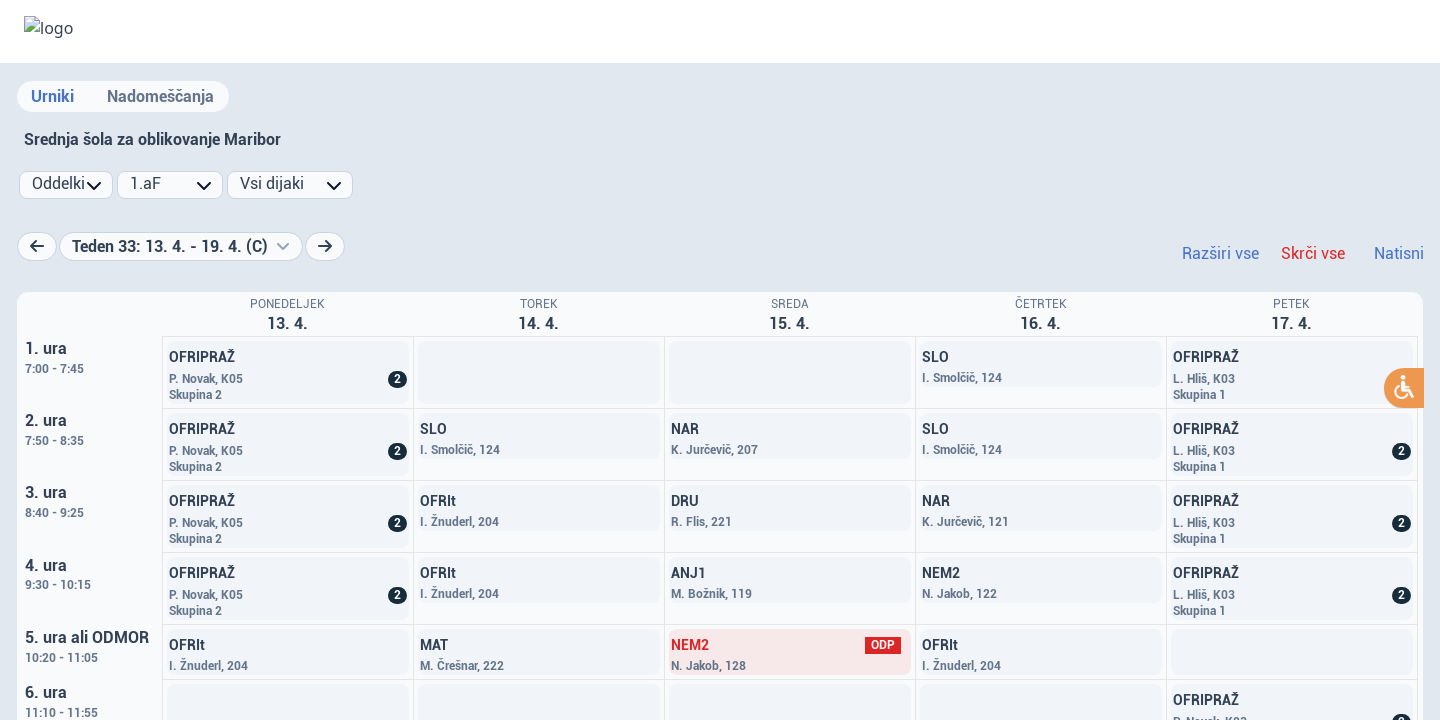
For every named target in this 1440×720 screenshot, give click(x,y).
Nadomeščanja (160, 96)
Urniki (52, 96)
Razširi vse (1220, 253)
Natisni (1399, 253)
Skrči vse (1313, 253)
